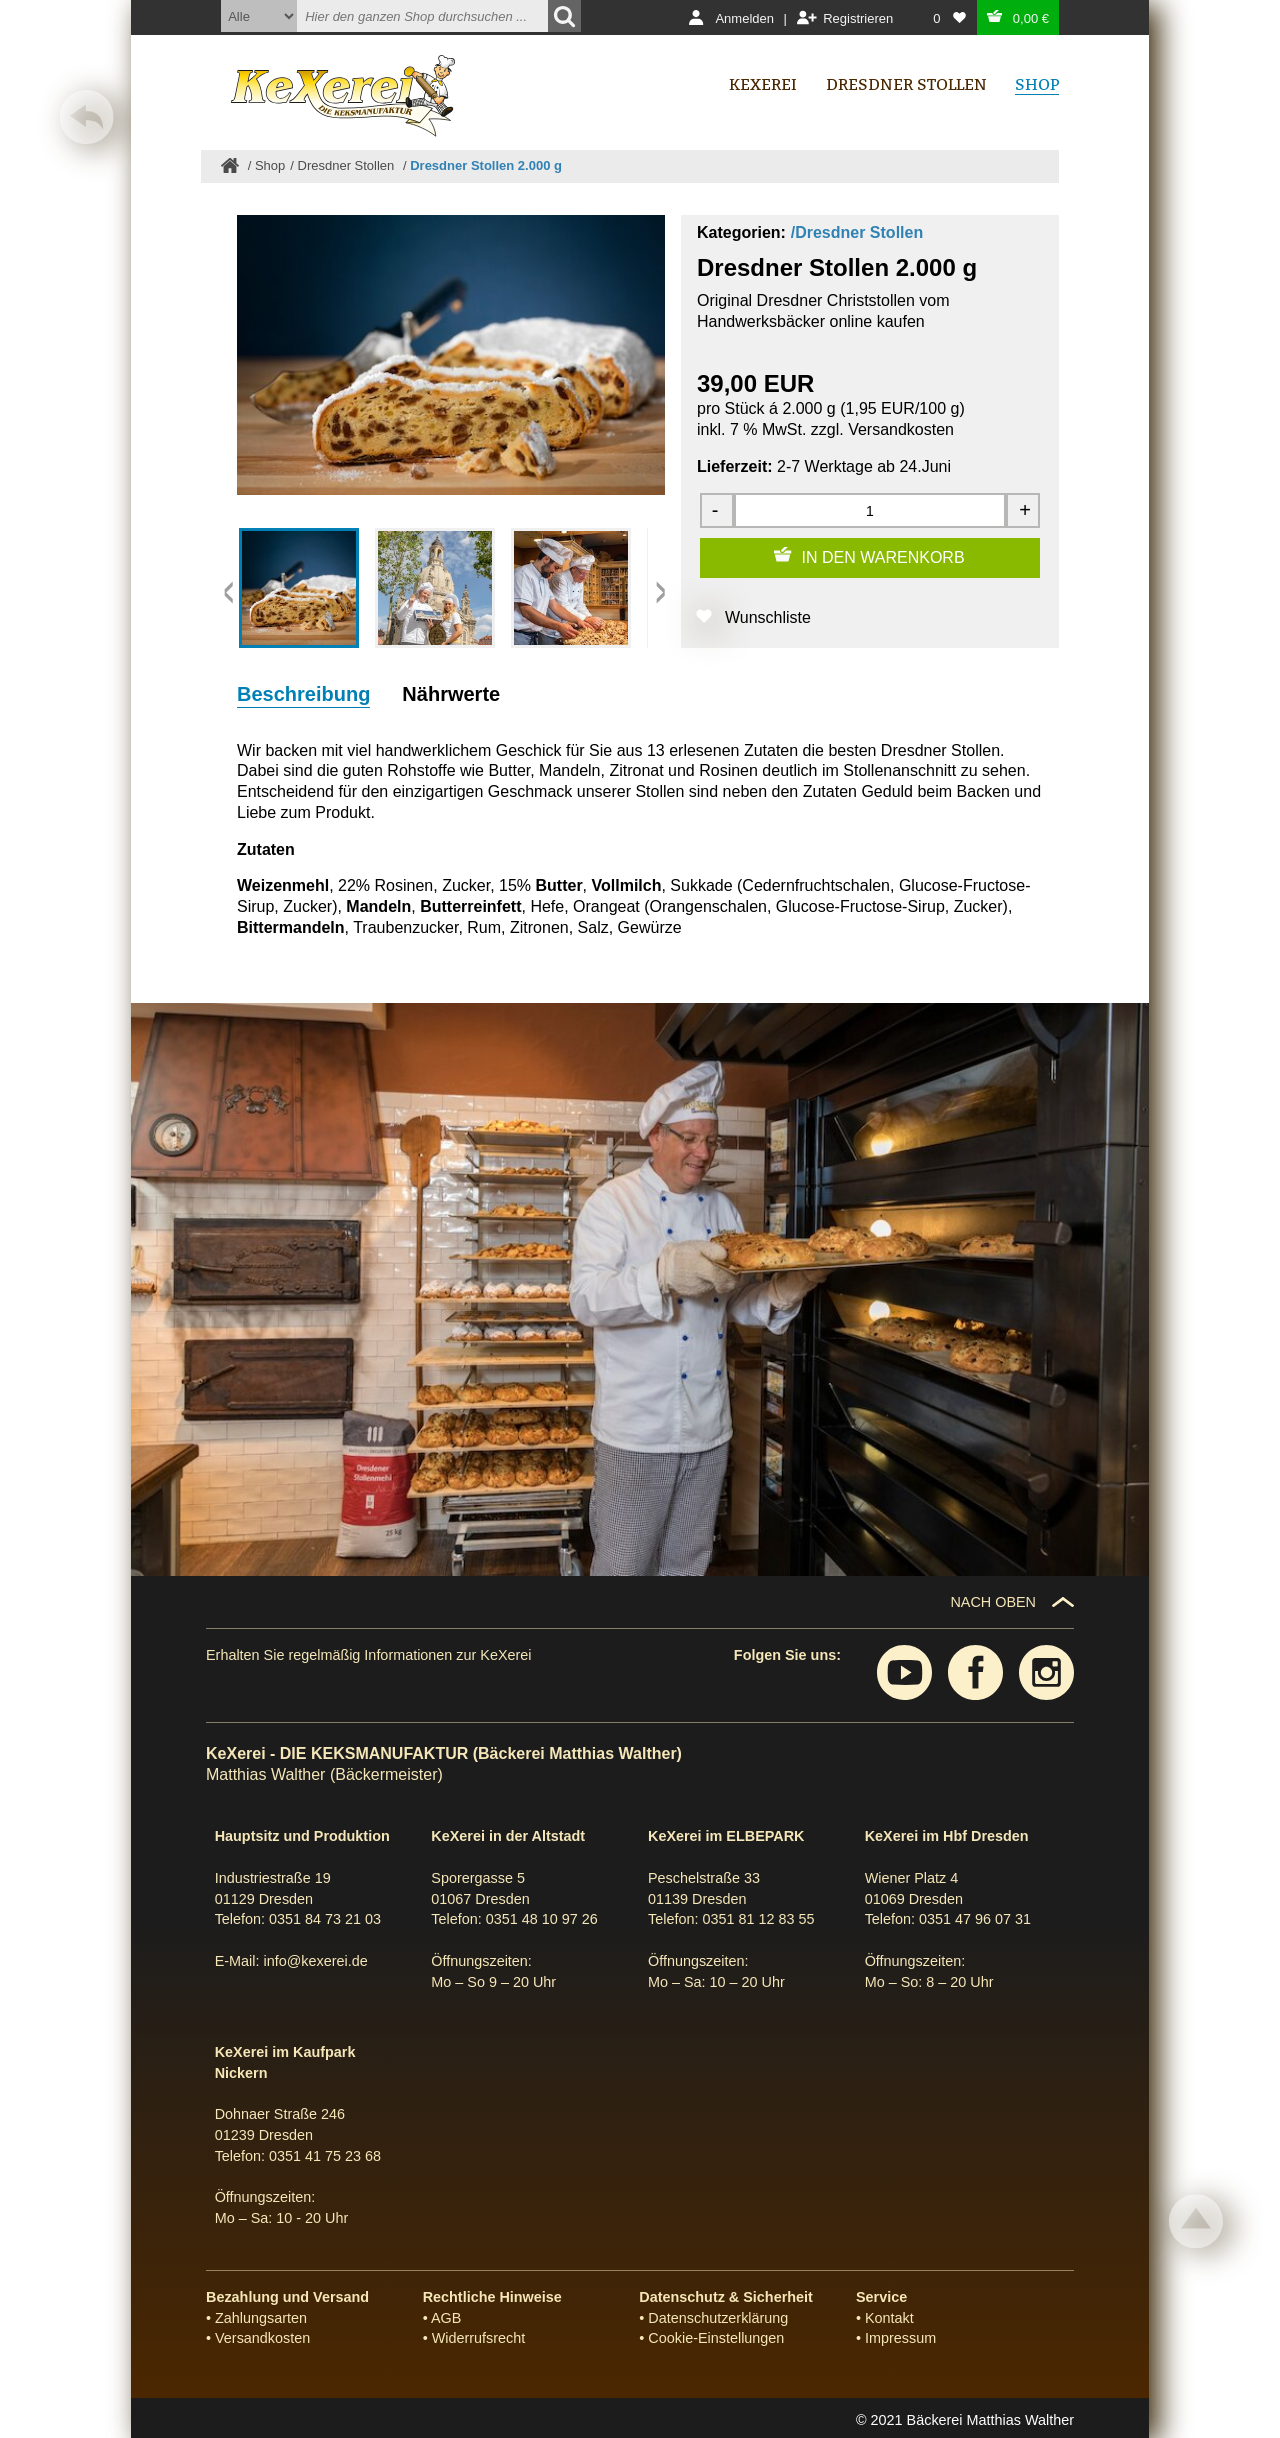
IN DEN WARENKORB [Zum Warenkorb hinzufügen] (883, 557)
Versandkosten (901, 429)
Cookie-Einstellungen (716, 2338)
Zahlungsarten (261, 2318)
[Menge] (870, 510)
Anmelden (744, 18)
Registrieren (858, 18)
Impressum (900, 2338)
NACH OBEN (993, 1602)
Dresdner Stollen (348, 165)
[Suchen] (564, 16)
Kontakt (889, 2318)
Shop (270, 165)
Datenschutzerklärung (718, 2318)
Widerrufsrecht (479, 2338)
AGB (446, 2318)
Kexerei (763, 84)
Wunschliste (768, 617)
